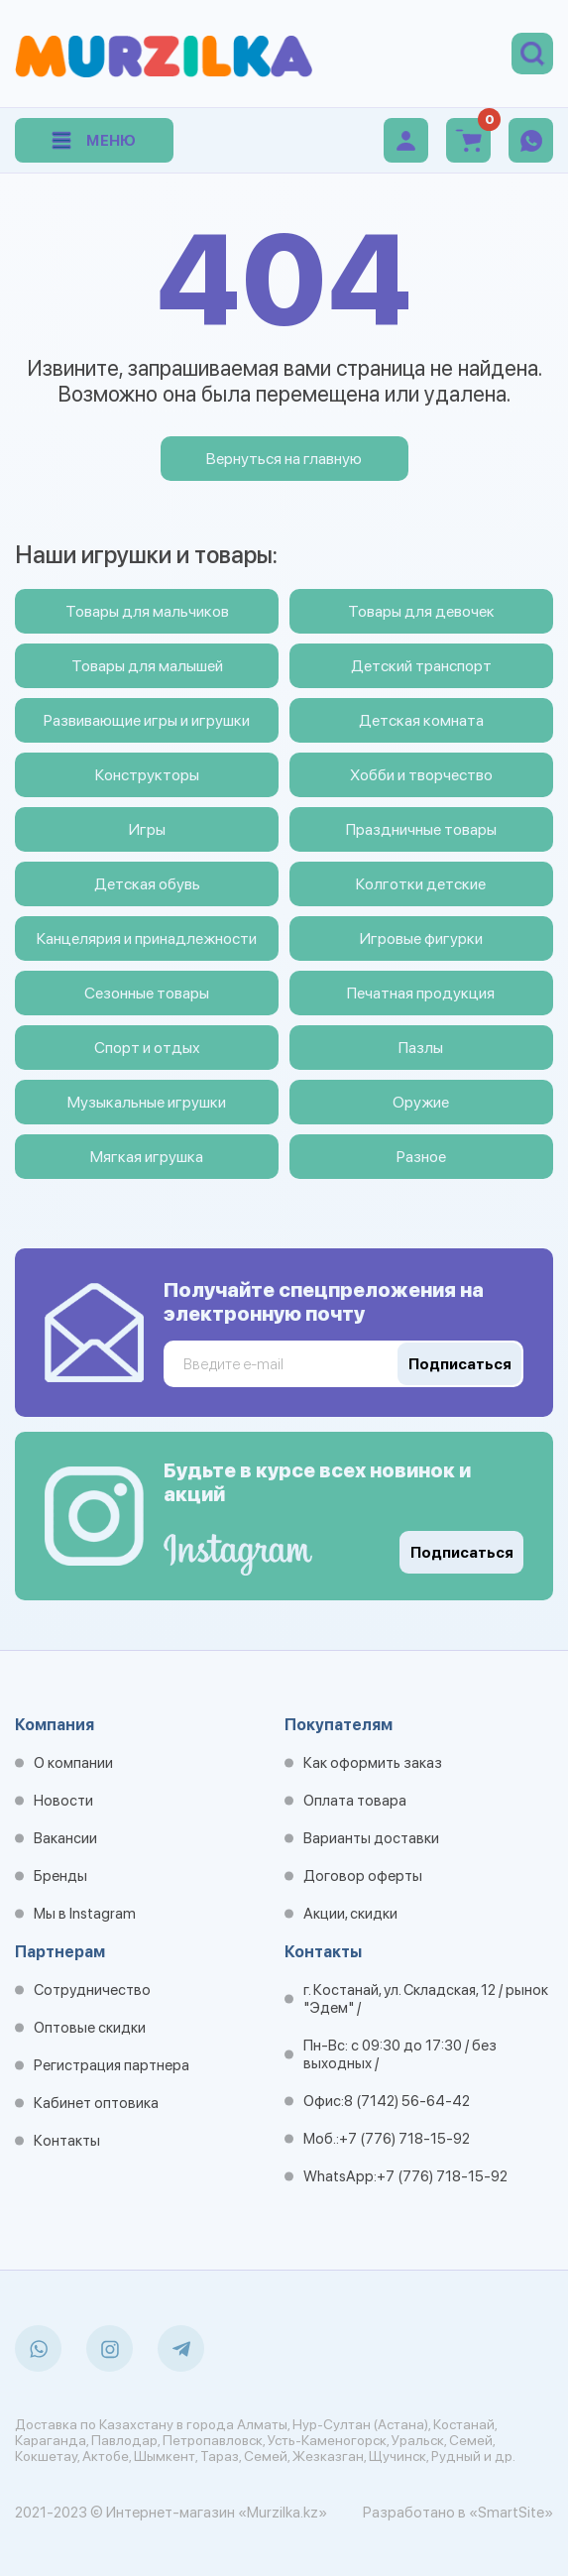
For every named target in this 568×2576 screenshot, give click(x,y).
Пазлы (420, 1047)
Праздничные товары (421, 829)
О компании (73, 1763)
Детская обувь (147, 884)
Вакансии (65, 1838)
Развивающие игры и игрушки (147, 720)
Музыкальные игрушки (146, 1102)
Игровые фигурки (421, 938)
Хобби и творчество (421, 774)
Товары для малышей (147, 665)
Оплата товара (354, 1801)
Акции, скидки (350, 1914)
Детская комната (421, 720)
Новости (63, 1801)
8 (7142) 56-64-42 (407, 2101)
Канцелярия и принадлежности (147, 938)
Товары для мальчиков (147, 611)
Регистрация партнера (111, 2065)
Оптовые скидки (90, 2028)
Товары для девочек (421, 611)
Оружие (421, 1102)
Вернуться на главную (284, 458)
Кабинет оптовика (96, 2103)
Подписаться (461, 1553)
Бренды (60, 1876)
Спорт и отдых (147, 1047)
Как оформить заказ (372, 1763)
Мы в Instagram (85, 1914)
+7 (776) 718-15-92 (404, 2139)
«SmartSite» (511, 2512)
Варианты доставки (371, 1838)
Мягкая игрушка (146, 1156)
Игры (147, 829)
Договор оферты (362, 1876)
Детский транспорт (421, 665)
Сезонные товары (146, 993)
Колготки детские (421, 884)
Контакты (67, 2141)
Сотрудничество (92, 1990)
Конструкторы (147, 774)
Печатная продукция (421, 993)
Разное (421, 1156)
